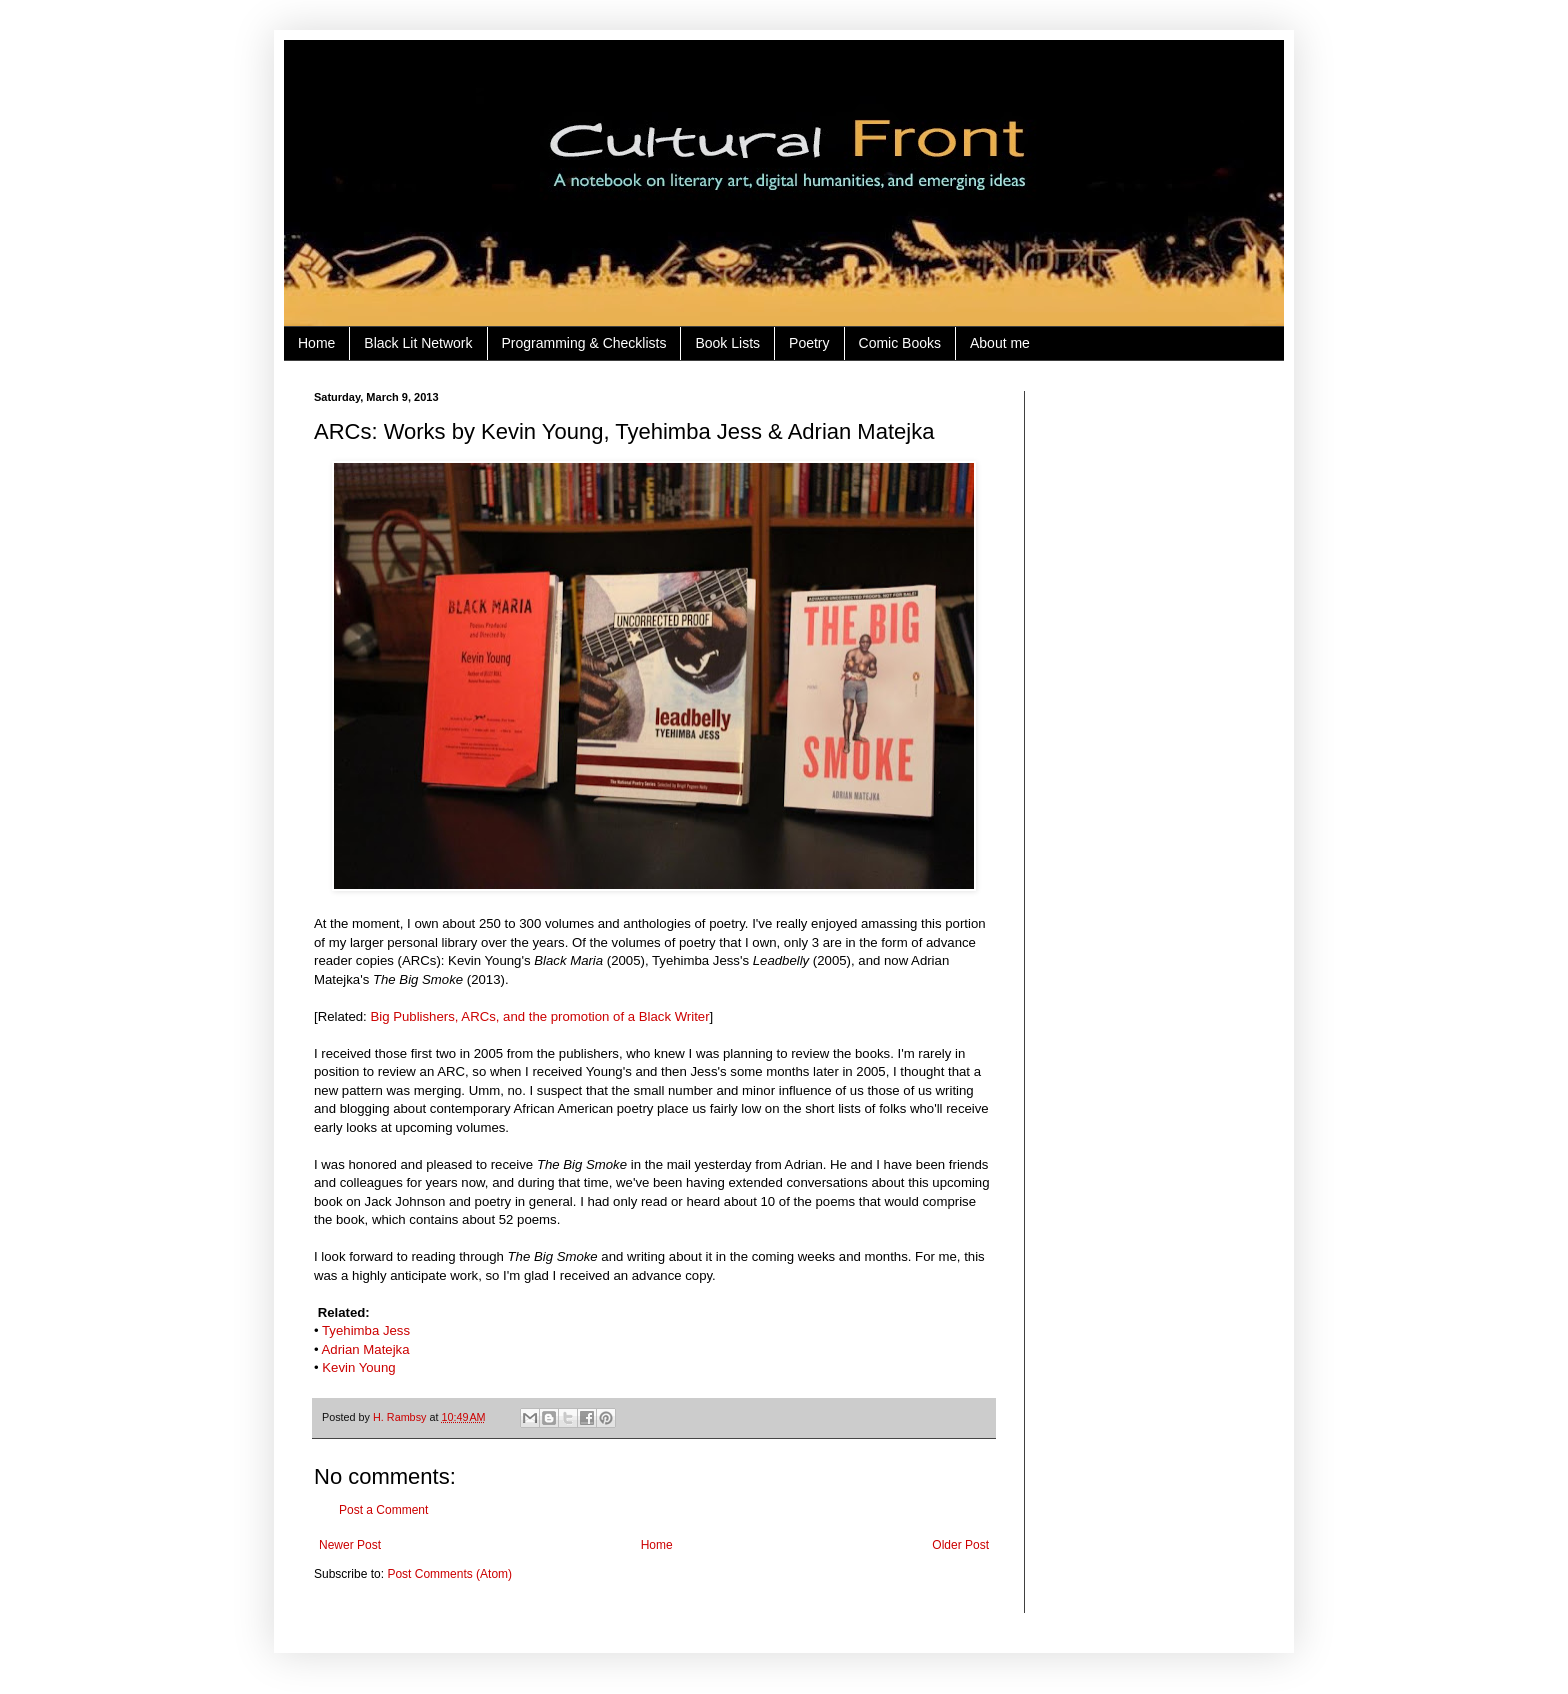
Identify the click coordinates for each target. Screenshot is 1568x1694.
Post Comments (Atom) (449, 1574)
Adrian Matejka (366, 1349)
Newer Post (350, 1545)
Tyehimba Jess (366, 1330)
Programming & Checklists (584, 343)
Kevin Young (358, 1367)
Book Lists (727, 343)
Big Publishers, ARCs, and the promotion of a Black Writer (539, 1016)
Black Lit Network (418, 343)
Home (316, 343)
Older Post (960, 1545)
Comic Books (900, 343)
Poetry (809, 343)
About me (1000, 343)
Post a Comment (383, 1510)
